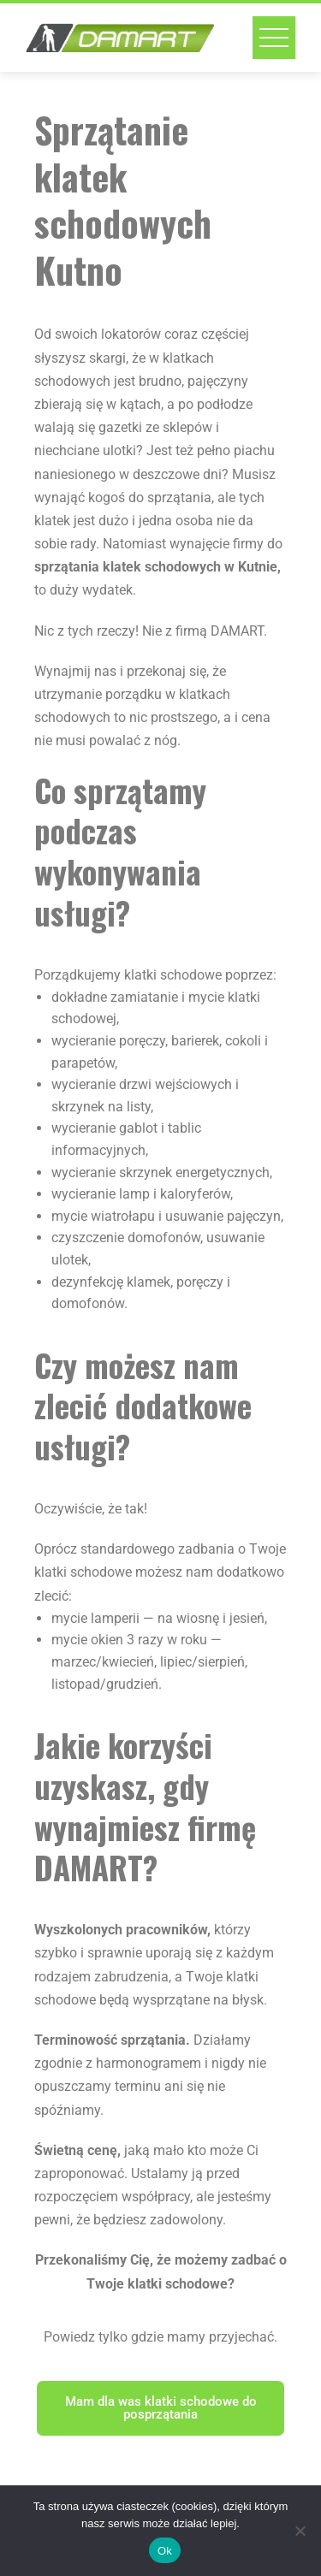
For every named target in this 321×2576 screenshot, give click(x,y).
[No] (299, 2530)
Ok (165, 2550)
